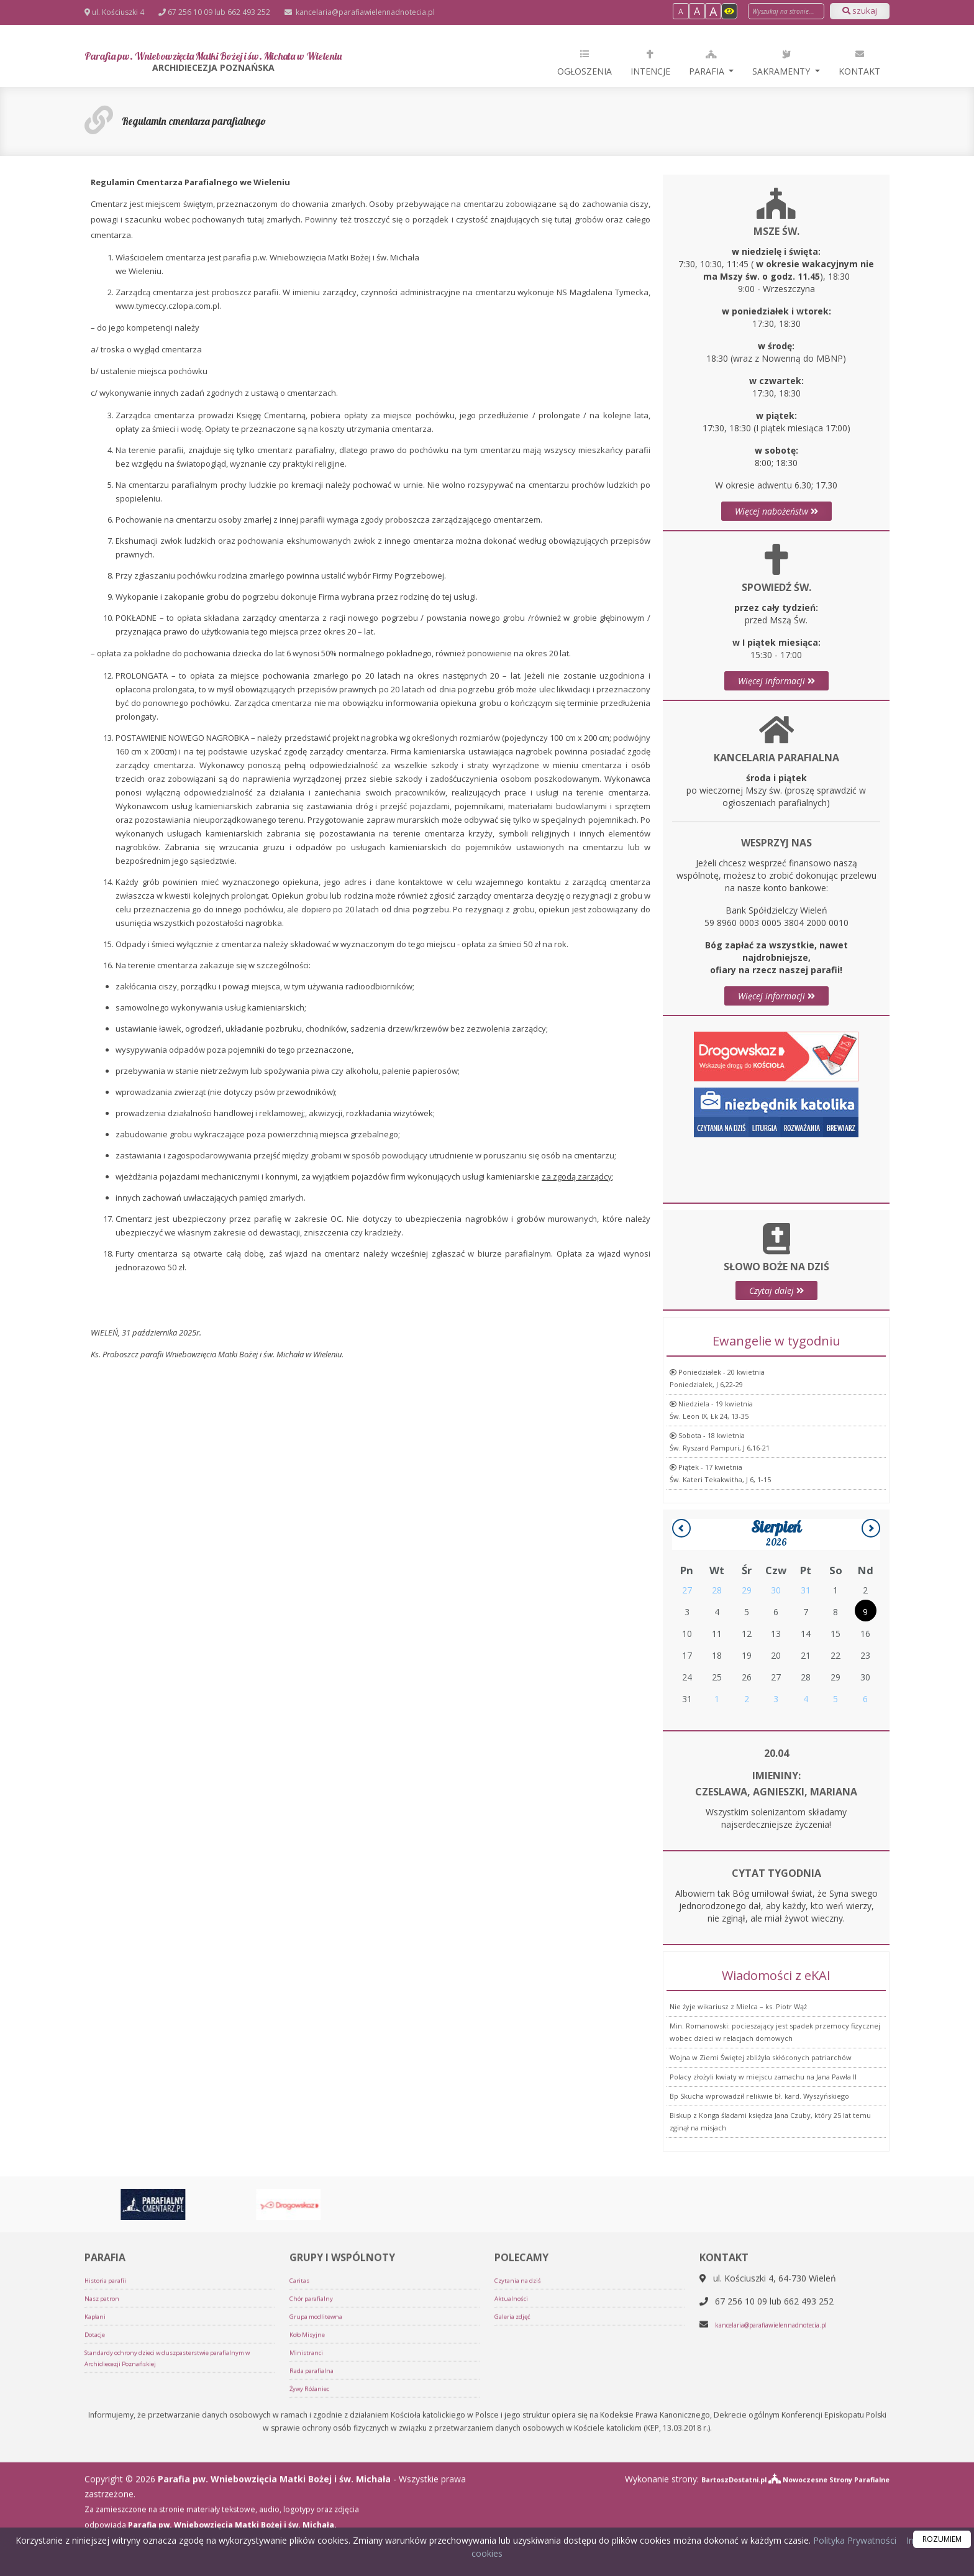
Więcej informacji (776, 788)
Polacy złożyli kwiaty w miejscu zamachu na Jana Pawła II (763, 2202)
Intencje (650, 62)
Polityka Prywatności (853, 2540)
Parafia (708, 62)
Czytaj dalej (776, 1353)
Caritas (301, 2496)
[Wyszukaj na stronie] (786, 11)
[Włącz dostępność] (729, 11)
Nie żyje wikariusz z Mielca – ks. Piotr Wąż (738, 2132)
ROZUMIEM (942, 2539)
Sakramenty (782, 62)
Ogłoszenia (584, 62)
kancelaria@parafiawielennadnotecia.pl (364, 12)
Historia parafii (110, 2496)
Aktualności (514, 2514)
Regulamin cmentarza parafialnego (226, 120)
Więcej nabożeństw (776, 511)
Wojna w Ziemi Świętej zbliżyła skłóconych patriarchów (761, 2183)
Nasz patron (106, 2514)
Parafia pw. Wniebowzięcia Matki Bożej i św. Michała (278, 63)
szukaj (859, 10)
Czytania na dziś (522, 2496)
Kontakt (859, 62)
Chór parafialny (316, 2514)
